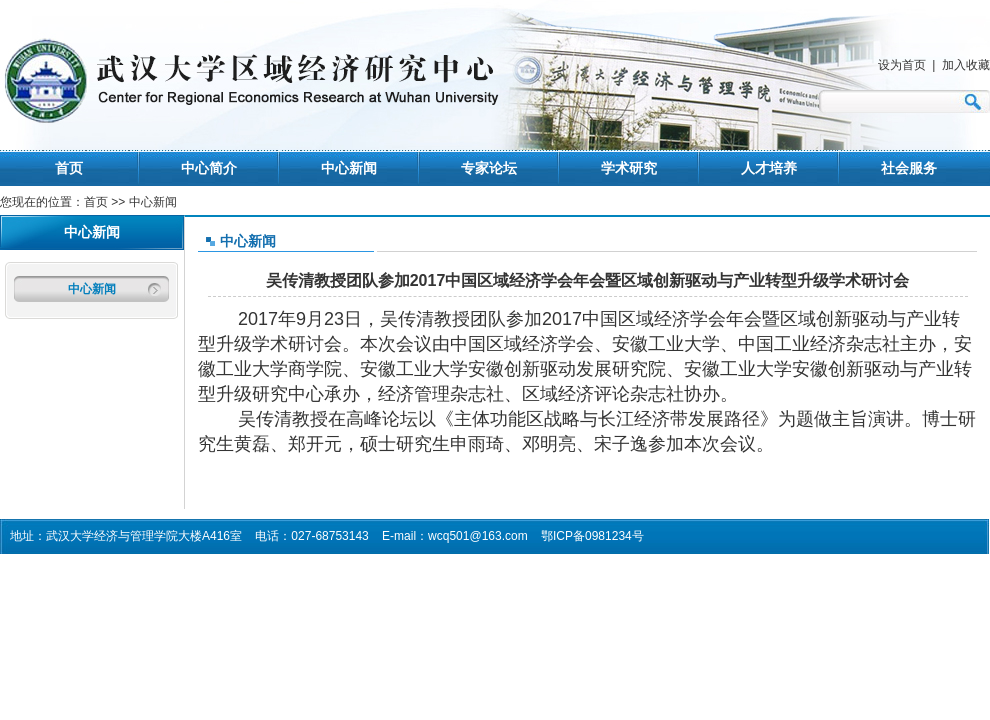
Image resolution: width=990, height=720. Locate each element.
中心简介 (209, 168)
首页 (69, 168)
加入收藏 (966, 65)
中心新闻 (349, 168)
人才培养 (769, 168)
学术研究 (629, 168)
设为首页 (902, 65)
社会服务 (909, 168)
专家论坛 (489, 168)
